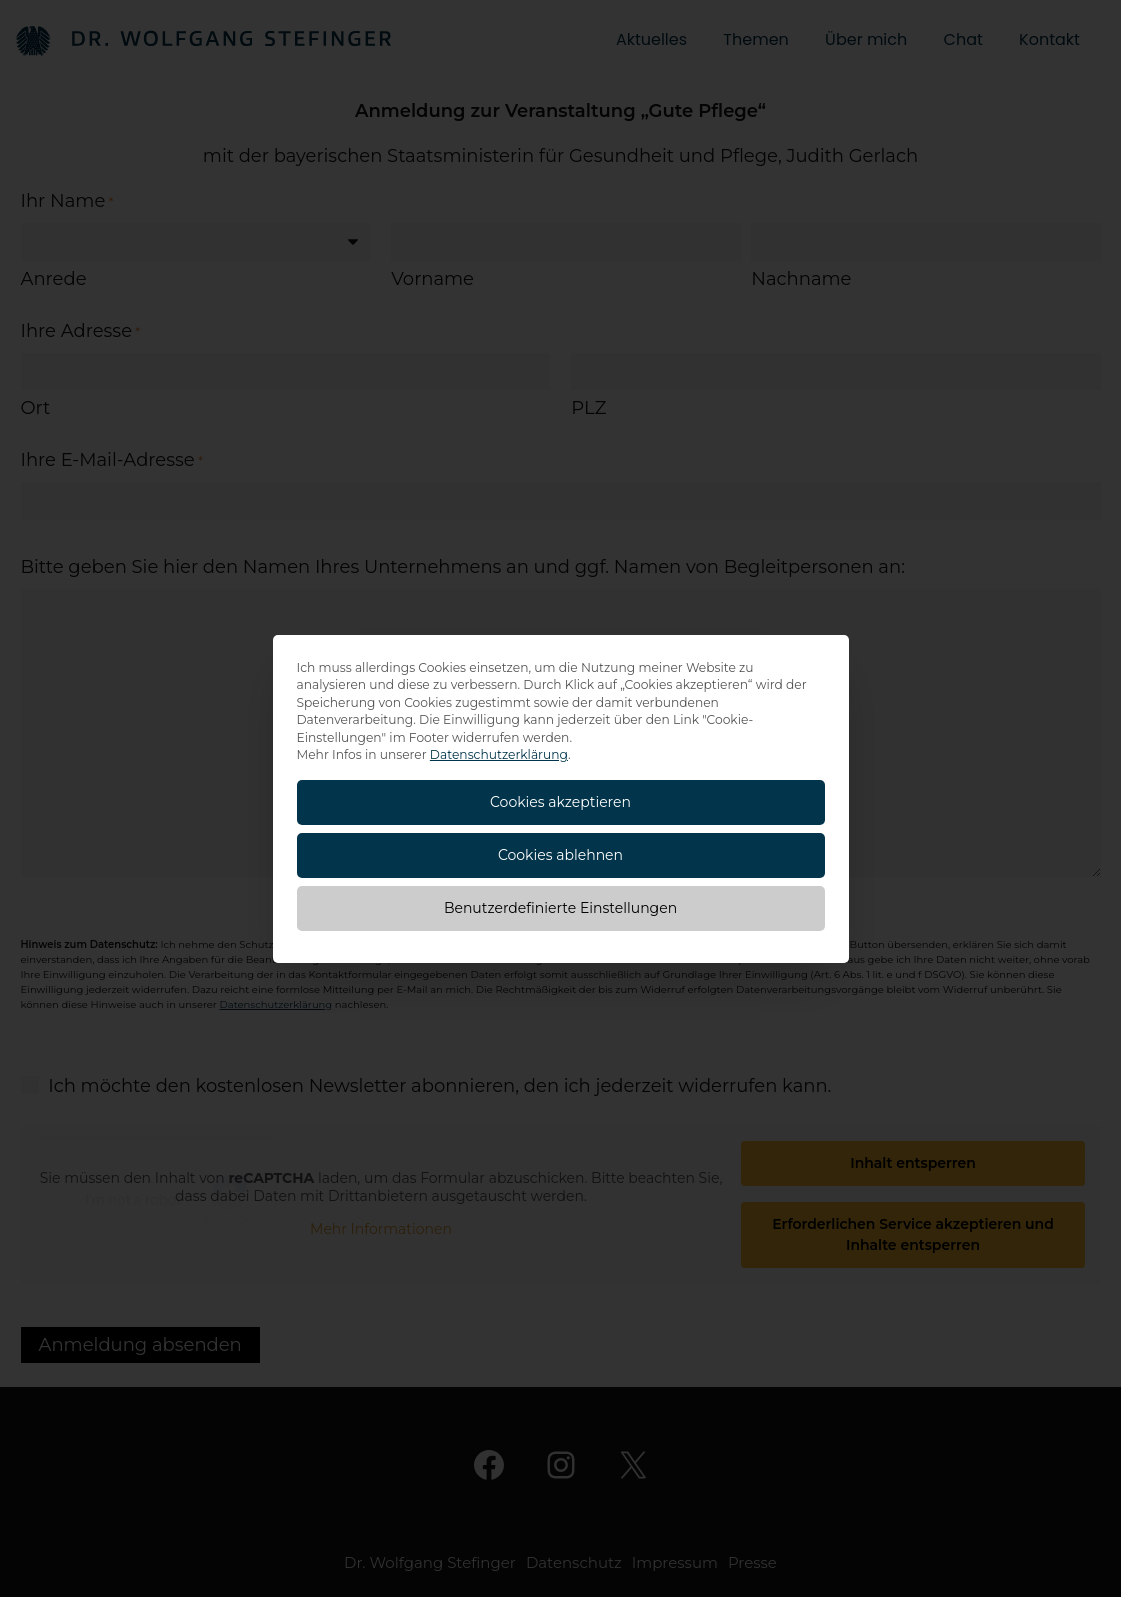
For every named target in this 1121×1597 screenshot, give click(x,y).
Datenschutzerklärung (499, 754)
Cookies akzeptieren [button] (560, 802)
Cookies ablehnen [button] (560, 855)
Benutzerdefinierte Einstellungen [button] (560, 908)
